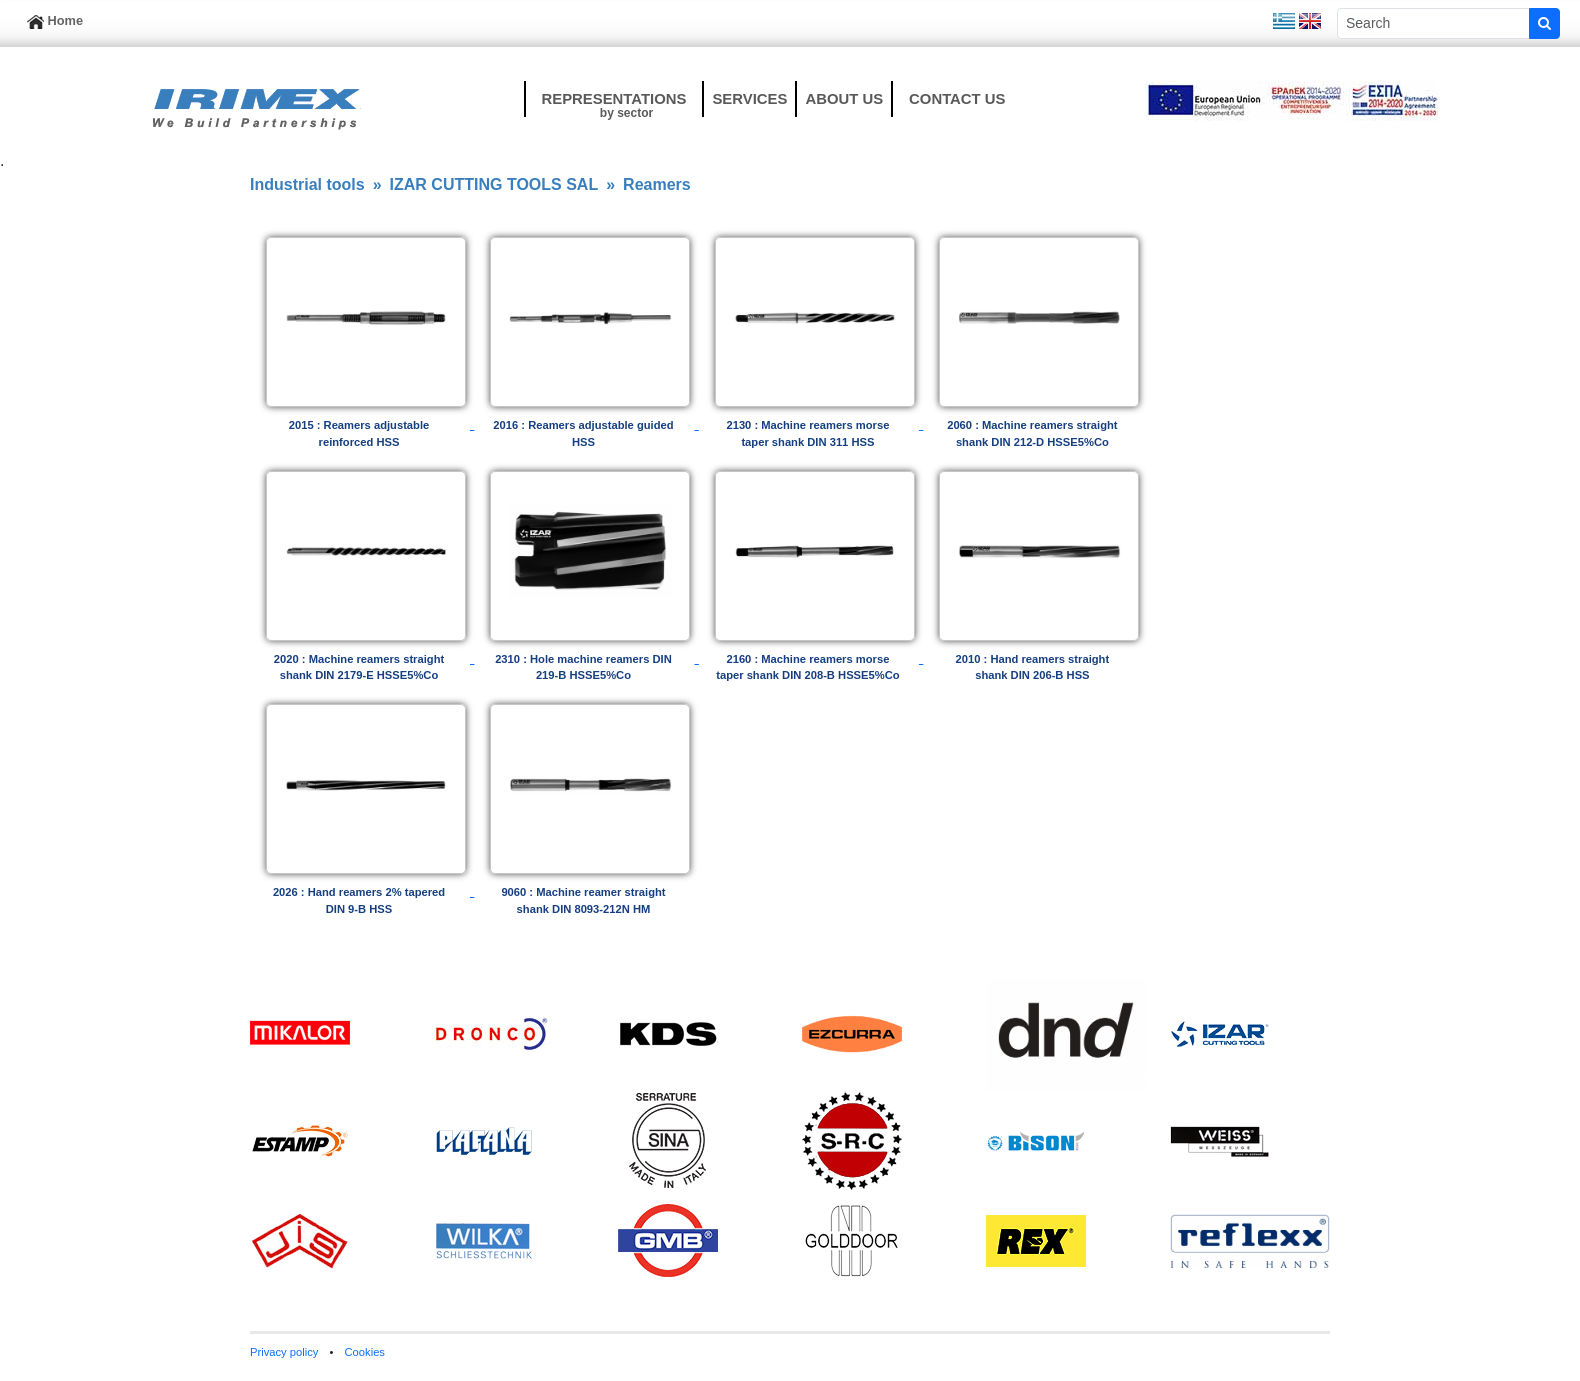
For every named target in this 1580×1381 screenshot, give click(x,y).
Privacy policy (284, 1352)
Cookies (365, 1352)
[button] (613, 99)
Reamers (657, 184)
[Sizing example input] (1433, 23)
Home (55, 20)
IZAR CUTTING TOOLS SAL (494, 184)
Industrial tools (307, 184)
